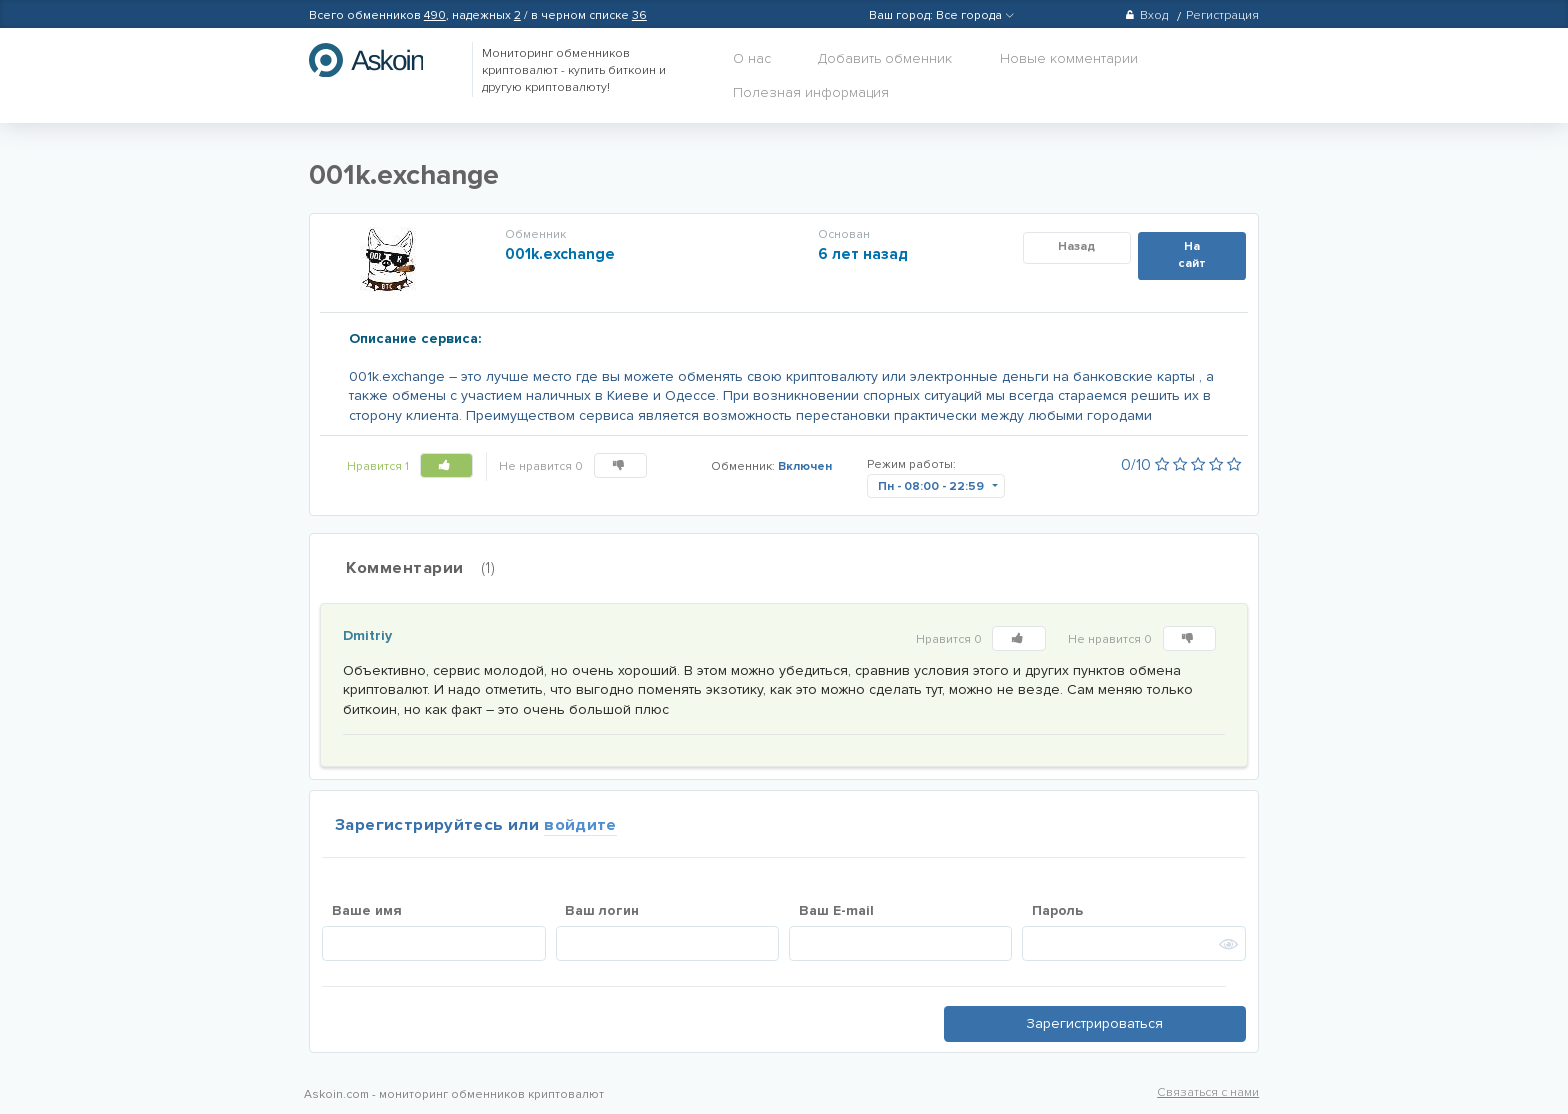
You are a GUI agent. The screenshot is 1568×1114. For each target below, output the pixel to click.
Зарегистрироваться (1094, 1023)
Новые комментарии (1069, 58)
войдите (580, 825)
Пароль (1057, 910)
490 (435, 15)
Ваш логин (602, 910)
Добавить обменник (885, 58)
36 (639, 15)
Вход (1146, 15)
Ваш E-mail (836, 910)
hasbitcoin (381, 60)
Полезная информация (811, 92)
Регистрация (1222, 15)
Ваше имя (367, 910)
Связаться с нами (1208, 1092)
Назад (1076, 246)
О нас (752, 58)
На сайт (1192, 255)
